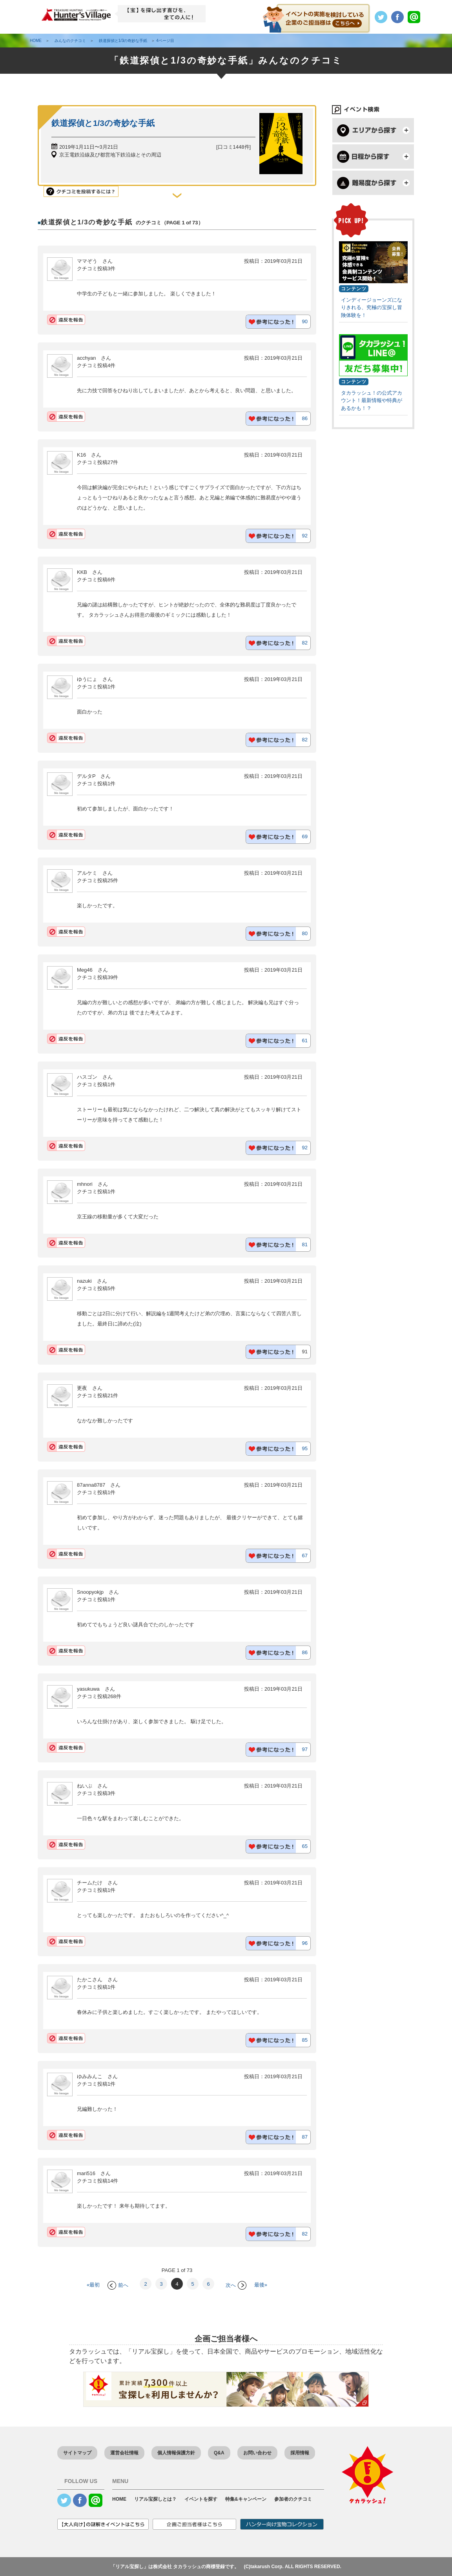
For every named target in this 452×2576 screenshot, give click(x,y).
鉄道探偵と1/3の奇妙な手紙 (103, 122)
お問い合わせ (257, 2453)
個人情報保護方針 (176, 2453)
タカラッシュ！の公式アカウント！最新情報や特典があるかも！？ (371, 400)
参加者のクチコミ (293, 2499)
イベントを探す (200, 2499)
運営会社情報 (124, 2453)
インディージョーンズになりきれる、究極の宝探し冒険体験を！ (371, 307)
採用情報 (299, 2453)
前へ (118, 2285)
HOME (119, 2499)
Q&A (219, 2453)
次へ (236, 2285)
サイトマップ (77, 2453)
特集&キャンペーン (245, 2499)
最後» (260, 2285)
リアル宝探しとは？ (155, 2499)
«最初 (93, 2285)
